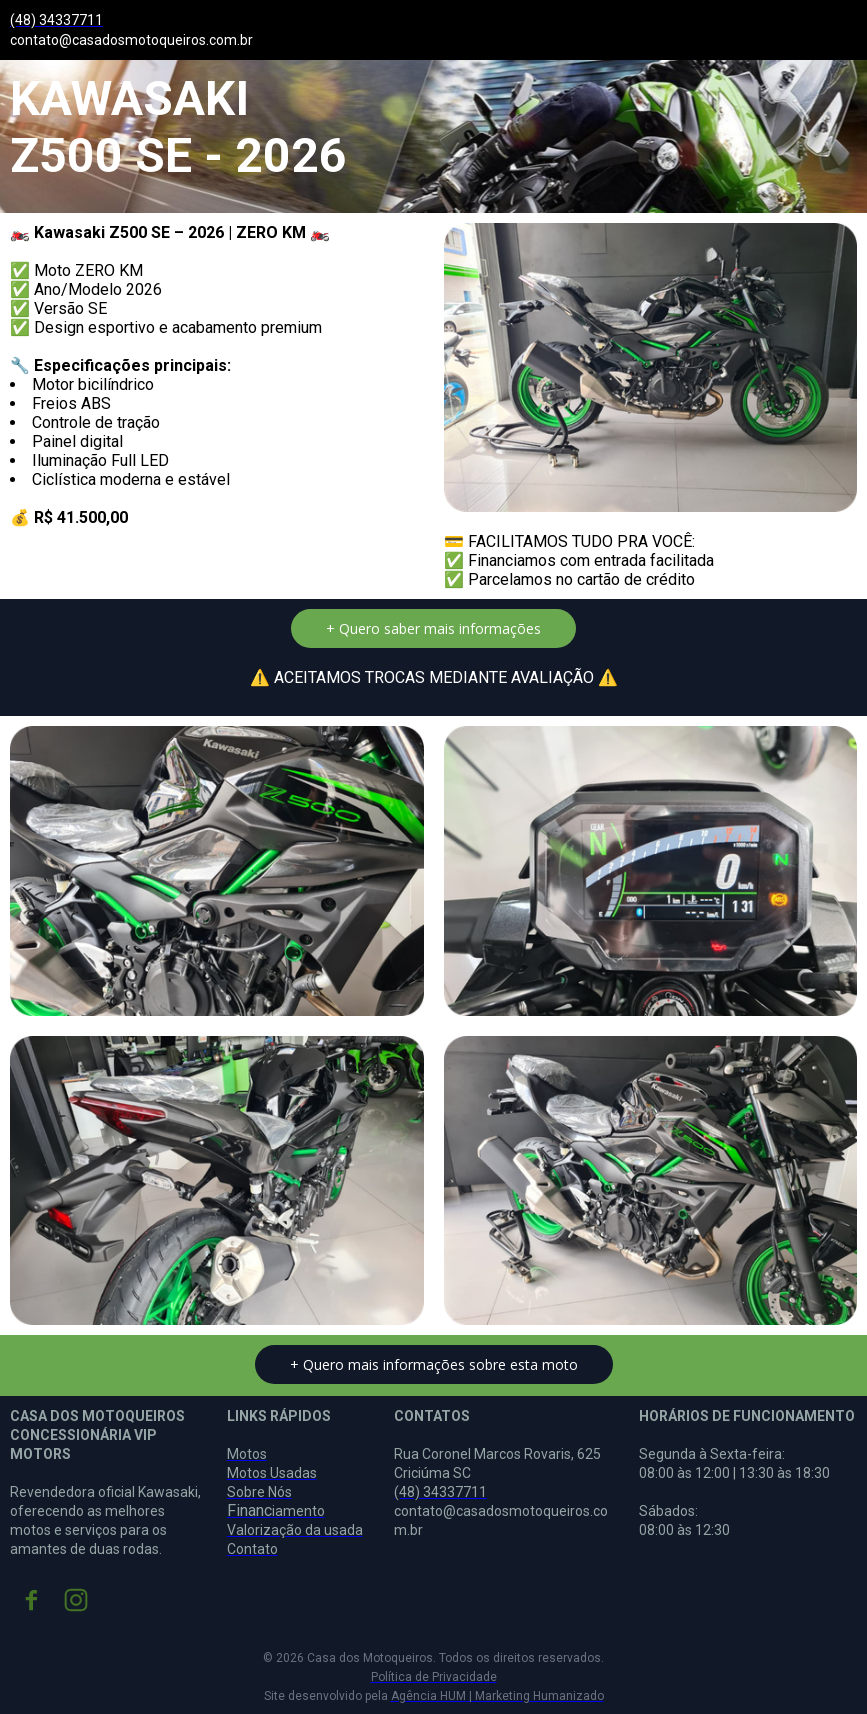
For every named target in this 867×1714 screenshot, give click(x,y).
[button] (433, 628)
